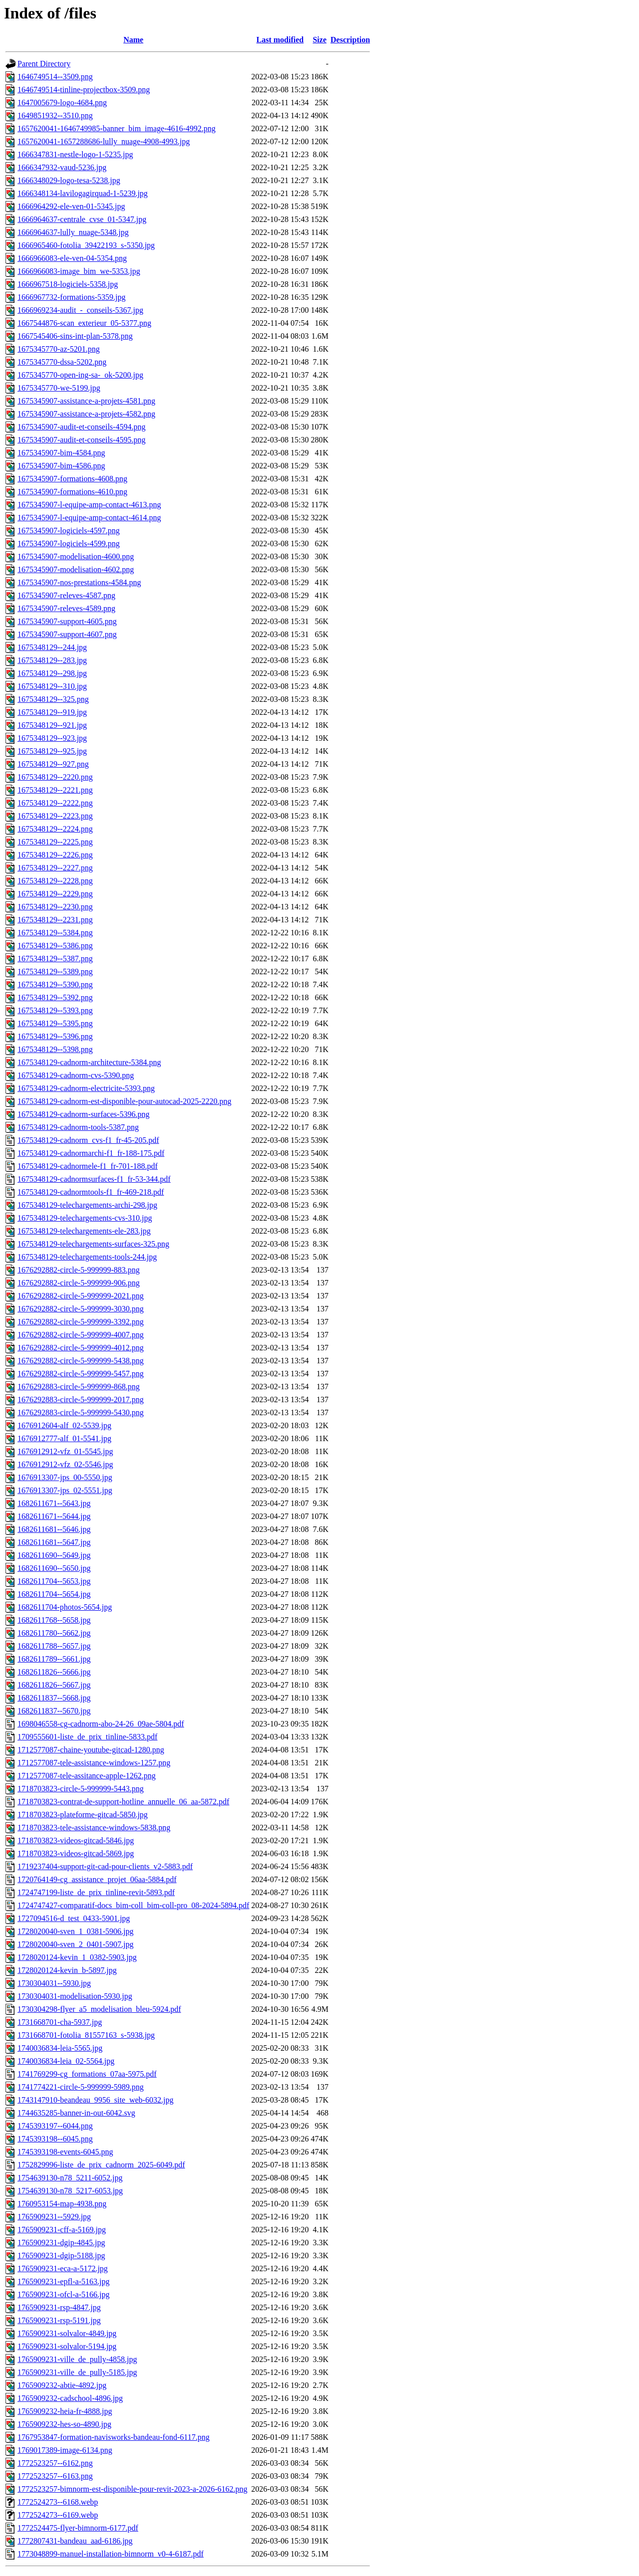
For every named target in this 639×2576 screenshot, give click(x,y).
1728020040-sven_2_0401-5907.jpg (75, 1944)
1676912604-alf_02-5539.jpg (64, 1425)
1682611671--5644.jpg (54, 1516)
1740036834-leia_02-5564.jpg (65, 2061)
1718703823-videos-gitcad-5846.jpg (75, 1840)
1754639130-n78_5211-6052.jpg (70, 2177)
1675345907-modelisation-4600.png (75, 556)
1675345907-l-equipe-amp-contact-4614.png (89, 517)
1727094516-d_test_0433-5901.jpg (73, 1918)
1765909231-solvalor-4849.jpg (66, 2333)
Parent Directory (43, 63)
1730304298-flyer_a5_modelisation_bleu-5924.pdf (99, 2009)
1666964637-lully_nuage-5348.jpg (73, 232)
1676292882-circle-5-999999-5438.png (80, 1360)
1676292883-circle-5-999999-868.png (78, 1386)
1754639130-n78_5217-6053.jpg (70, 2190)
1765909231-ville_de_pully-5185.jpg (77, 2372)
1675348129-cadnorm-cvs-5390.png (75, 1075)
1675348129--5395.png (55, 1023)
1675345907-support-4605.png (67, 621)
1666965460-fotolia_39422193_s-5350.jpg (86, 245)
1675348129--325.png (53, 699)
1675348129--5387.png (55, 958)
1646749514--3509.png (55, 76)
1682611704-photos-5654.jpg (64, 1607)
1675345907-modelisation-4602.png (75, 569)
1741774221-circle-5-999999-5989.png (80, 2087)
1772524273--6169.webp (57, 2515)
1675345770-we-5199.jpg (58, 388)
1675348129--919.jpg (52, 712)
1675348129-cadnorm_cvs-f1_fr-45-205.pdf (88, 1140)
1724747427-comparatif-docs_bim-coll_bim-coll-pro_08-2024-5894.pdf (133, 1905)
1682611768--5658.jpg (54, 1620)
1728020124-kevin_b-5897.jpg (67, 1970)
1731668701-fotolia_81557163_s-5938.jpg (86, 2035)
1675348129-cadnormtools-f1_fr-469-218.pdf (90, 1192)
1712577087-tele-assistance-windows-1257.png (93, 1762)
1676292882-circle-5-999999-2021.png (80, 1295)
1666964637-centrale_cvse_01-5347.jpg (81, 219)
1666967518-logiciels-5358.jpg (67, 284)
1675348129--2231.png (55, 919)
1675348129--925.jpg (52, 751)
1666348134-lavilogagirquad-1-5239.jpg (82, 193)
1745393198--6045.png (55, 2139)
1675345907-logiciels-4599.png (68, 543)
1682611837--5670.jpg (54, 1711)
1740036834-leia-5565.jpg (59, 2048)
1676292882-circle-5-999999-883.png (78, 1270)
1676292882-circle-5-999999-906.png (78, 1283)
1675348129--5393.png (55, 1010)
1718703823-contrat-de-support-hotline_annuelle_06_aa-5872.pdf (123, 1801)
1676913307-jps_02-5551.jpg (64, 1490)
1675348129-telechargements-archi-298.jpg (87, 1205)
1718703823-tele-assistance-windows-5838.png (93, 1827)
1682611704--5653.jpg (54, 1581)
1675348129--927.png (53, 764)
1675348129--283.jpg (52, 660)
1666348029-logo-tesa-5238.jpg (68, 180)
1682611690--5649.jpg (54, 1555)
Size (319, 39)
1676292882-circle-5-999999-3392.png (80, 1321)
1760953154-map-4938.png (61, 2203)
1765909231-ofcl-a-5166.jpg (63, 2294)
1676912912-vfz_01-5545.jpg (65, 1451)
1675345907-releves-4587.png (66, 595)
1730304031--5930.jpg (54, 1983)
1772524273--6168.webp (57, 2502)
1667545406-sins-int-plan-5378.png (75, 336)
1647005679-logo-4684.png (62, 102)
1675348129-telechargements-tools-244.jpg (87, 1257)
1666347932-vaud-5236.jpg (61, 167)
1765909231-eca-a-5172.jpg (62, 2268)
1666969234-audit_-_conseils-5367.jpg (80, 310)
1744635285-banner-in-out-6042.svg (76, 2113)
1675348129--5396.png (55, 1036)
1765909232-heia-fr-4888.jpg (64, 2411)
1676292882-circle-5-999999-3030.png (80, 1308)
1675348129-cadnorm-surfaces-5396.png (83, 1114)
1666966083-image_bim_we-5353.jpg (78, 271)
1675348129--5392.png (55, 997)
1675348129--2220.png (55, 777)
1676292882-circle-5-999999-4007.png (80, 1334)
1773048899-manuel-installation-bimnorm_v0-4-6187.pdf (110, 2554)
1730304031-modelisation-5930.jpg (74, 1996)
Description (350, 39)
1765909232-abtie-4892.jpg (61, 2385)
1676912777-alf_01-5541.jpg (64, 1438)
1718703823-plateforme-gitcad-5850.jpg (82, 1814)
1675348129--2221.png (55, 790)
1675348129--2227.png (55, 867)
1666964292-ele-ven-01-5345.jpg (71, 206)
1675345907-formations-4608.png (72, 478)
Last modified (280, 39)
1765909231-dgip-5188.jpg (61, 2255)
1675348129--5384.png (55, 932)
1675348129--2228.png (55, 880)
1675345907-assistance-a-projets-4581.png (86, 401)
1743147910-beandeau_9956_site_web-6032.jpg (95, 2100)
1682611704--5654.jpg (54, 1594)
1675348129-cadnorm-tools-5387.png (78, 1127)
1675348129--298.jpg (52, 673)
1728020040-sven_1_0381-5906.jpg (75, 1931)
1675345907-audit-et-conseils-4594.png (81, 427)
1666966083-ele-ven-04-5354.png (72, 258)
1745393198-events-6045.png (65, 2151)
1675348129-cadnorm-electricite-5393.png (86, 1088)
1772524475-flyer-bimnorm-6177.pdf (77, 2528)
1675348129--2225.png (55, 842)
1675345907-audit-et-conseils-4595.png (81, 439)
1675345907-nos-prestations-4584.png (79, 582)
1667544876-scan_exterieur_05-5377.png (84, 323)
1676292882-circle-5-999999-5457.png (80, 1373)
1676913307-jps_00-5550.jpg (64, 1477)
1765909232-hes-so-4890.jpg (64, 2424)
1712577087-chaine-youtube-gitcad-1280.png (90, 1749)
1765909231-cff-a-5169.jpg (61, 2229)
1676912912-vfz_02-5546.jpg (65, 1464)
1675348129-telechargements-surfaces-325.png (93, 1244)
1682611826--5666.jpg (54, 1672)
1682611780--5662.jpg (54, 1633)
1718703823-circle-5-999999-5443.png (80, 1788)
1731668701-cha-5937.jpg (59, 2022)
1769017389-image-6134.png (64, 2450)
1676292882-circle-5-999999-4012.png (80, 1347)
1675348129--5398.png (55, 1049)
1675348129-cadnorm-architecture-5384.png (89, 1062)
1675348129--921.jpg (52, 725)
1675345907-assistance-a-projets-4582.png (86, 414)
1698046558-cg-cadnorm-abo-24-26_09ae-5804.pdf (100, 1723)
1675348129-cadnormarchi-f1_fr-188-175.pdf (90, 1153)
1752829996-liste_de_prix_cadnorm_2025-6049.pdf (101, 2164)
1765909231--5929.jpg (54, 2216)
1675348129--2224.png (55, 829)
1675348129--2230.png (55, 906)
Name (133, 39)
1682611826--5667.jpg (54, 1685)
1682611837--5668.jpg (54, 1698)
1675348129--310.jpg (52, 686)
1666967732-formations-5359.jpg (71, 297)
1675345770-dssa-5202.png (61, 362)
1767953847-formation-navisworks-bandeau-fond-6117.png (113, 2437)
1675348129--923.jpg (52, 738)
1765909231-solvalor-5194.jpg (66, 2346)
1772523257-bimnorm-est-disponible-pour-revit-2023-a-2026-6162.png (132, 2489)
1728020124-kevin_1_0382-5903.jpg (77, 1957)
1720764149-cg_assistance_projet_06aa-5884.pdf (97, 1879)
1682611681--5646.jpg (54, 1529)
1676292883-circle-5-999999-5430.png (80, 1412)
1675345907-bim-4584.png (61, 452)
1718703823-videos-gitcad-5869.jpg (75, 1853)
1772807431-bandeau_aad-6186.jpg (75, 2541)
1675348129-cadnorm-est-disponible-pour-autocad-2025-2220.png (124, 1101)
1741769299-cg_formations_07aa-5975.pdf (87, 2074)
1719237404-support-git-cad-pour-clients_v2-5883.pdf (105, 1866)
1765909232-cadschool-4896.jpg (70, 2398)
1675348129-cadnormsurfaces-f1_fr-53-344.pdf (94, 1179)
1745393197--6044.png (55, 2126)
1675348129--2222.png (55, 803)
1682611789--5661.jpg (54, 1659)
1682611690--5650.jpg (54, 1568)
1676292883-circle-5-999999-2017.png (80, 1399)
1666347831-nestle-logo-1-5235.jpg (75, 154)
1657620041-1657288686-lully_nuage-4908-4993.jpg (103, 141)
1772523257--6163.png (55, 2476)
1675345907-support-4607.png (67, 634)
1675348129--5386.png (55, 945)
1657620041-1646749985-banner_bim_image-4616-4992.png (116, 128)
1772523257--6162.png (55, 2463)
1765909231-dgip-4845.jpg (61, 2242)
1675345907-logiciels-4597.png (68, 530)
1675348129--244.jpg (52, 647)
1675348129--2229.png (55, 893)
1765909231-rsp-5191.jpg (59, 2320)
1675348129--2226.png (55, 855)
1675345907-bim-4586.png (61, 465)
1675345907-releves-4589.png (66, 608)
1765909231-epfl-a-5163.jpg (63, 2281)
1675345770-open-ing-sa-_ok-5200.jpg (80, 375)
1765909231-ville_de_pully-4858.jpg (77, 2359)
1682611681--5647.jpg (54, 1542)
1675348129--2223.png (55, 816)
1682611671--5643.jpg (54, 1503)
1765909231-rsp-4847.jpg (59, 2307)
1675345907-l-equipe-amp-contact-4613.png (89, 504)
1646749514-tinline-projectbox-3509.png (83, 89)
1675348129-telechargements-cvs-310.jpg (84, 1218)
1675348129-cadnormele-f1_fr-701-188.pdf (87, 1166)
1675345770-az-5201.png (58, 349)
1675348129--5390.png (55, 984)
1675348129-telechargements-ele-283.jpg (84, 1231)
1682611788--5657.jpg (54, 1646)
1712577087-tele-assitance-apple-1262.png (86, 1775)
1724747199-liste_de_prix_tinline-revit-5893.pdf (96, 1892)
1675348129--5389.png (55, 971)
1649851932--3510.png (55, 115)
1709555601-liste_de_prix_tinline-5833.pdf (87, 1736)
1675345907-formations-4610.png (72, 491)
